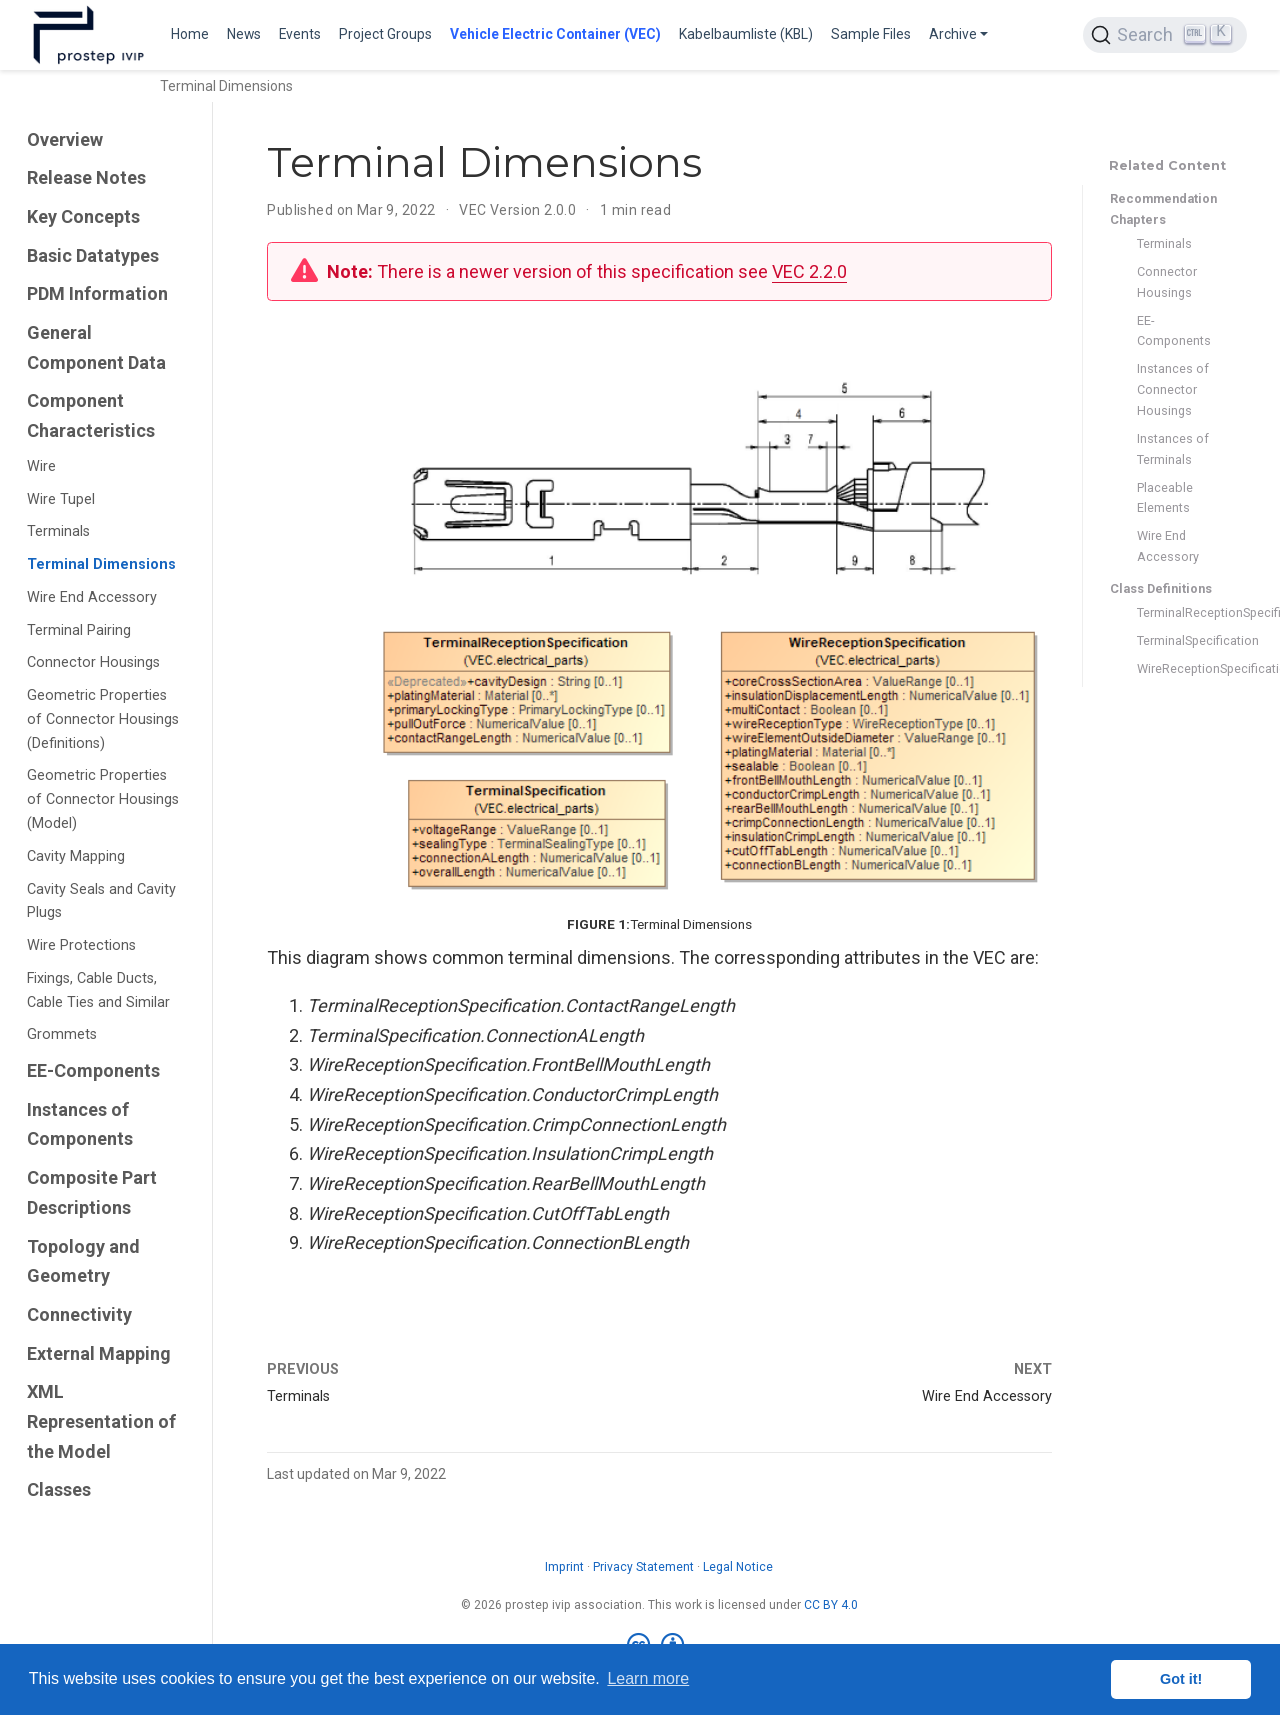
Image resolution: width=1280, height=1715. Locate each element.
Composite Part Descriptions (92, 1192)
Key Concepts (83, 216)
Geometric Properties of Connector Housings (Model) (103, 799)
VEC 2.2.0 (809, 271)
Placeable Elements (1165, 498)
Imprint (564, 1567)
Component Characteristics (91, 415)
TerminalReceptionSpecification (1174, 612)
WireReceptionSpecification (1174, 668)
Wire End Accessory (92, 597)
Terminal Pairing (79, 630)
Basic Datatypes (93, 255)
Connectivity (79, 1314)
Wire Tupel (61, 499)
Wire (41, 466)
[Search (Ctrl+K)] (1165, 35)
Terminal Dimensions (101, 564)
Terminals (58, 531)
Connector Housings (93, 662)
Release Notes (86, 177)
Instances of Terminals (1173, 449)
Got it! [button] (1181, 1679)
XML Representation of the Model (101, 1421)
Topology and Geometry (83, 1261)
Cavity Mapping (76, 856)
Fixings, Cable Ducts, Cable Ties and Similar (98, 990)
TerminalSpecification (1174, 640)
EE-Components (93, 1070)
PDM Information (97, 293)
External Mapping (99, 1353)
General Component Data (96, 347)
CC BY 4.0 (831, 1605)
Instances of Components (80, 1124)
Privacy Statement (643, 1567)
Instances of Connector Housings (1173, 389)
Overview (65, 139)
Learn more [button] (648, 1678)
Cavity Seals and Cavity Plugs (101, 901)
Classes (59, 1489)
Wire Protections (81, 945)
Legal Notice (738, 1567)
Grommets (62, 1034)
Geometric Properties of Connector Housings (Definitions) (103, 719)
